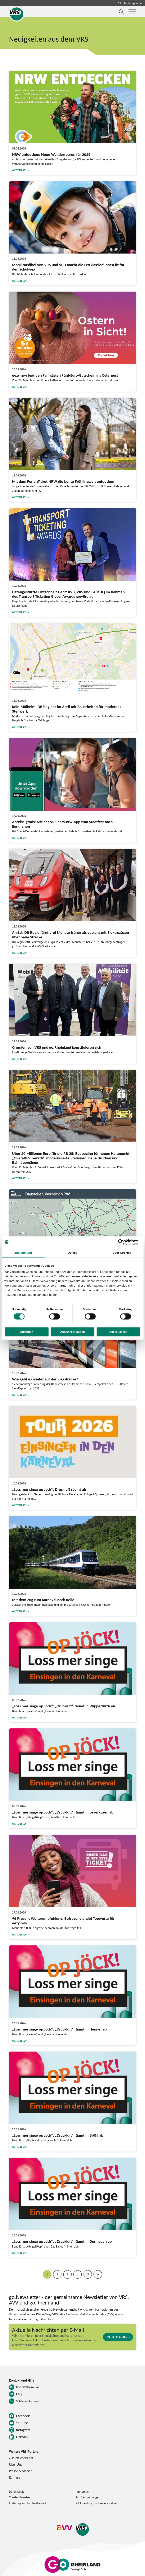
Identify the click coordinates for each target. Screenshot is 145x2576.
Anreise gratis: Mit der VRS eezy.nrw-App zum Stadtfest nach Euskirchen (62, 824)
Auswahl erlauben (72, 1331)
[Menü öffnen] (132, 12)
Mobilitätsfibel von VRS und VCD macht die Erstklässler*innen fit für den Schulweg (68, 267)
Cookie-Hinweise (19, 2497)
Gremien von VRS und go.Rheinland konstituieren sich (56, 1047)
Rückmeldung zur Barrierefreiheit (97, 2503)
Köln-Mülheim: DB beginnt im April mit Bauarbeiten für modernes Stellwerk (66, 709)
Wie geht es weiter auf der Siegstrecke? (45, 1379)
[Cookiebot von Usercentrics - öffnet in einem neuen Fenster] (124, 1242)
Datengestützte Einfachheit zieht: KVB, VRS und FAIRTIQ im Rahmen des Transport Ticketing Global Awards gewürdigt (68, 594)
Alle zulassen (118, 1331)
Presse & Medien (20, 2471)
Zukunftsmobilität (21, 2458)
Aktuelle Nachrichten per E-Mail (48, 2329)
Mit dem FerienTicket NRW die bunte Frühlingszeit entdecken (63, 481)
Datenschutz (16, 2491)
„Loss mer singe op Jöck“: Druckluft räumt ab (49, 1489)
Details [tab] (72, 1252)
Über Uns (15, 2464)
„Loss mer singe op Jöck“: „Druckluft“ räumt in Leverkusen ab (62, 1812)
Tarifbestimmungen (88, 2497)
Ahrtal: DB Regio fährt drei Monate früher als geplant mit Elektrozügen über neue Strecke (70, 935)
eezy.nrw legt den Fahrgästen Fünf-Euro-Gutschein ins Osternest (65, 375)
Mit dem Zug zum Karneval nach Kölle (43, 1599)
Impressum (82, 2491)
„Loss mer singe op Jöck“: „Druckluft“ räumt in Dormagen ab (62, 2241)
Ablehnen (26, 1331)
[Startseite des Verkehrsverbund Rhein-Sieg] (16, 14)
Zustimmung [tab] (23, 1252)
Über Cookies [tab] (121, 1252)
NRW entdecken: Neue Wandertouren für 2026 (51, 154)
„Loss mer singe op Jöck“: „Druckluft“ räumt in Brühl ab (57, 2135)
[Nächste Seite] (97, 2274)
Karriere (14, 2477)
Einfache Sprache (129, 3)
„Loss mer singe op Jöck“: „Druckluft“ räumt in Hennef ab (59, 2029)
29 (87, 2274)
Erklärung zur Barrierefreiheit (27, 2503)
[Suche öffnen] (121, 12)
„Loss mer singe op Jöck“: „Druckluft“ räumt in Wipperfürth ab (63, 1706)
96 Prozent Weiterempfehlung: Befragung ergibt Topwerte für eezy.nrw (63, 1921)
